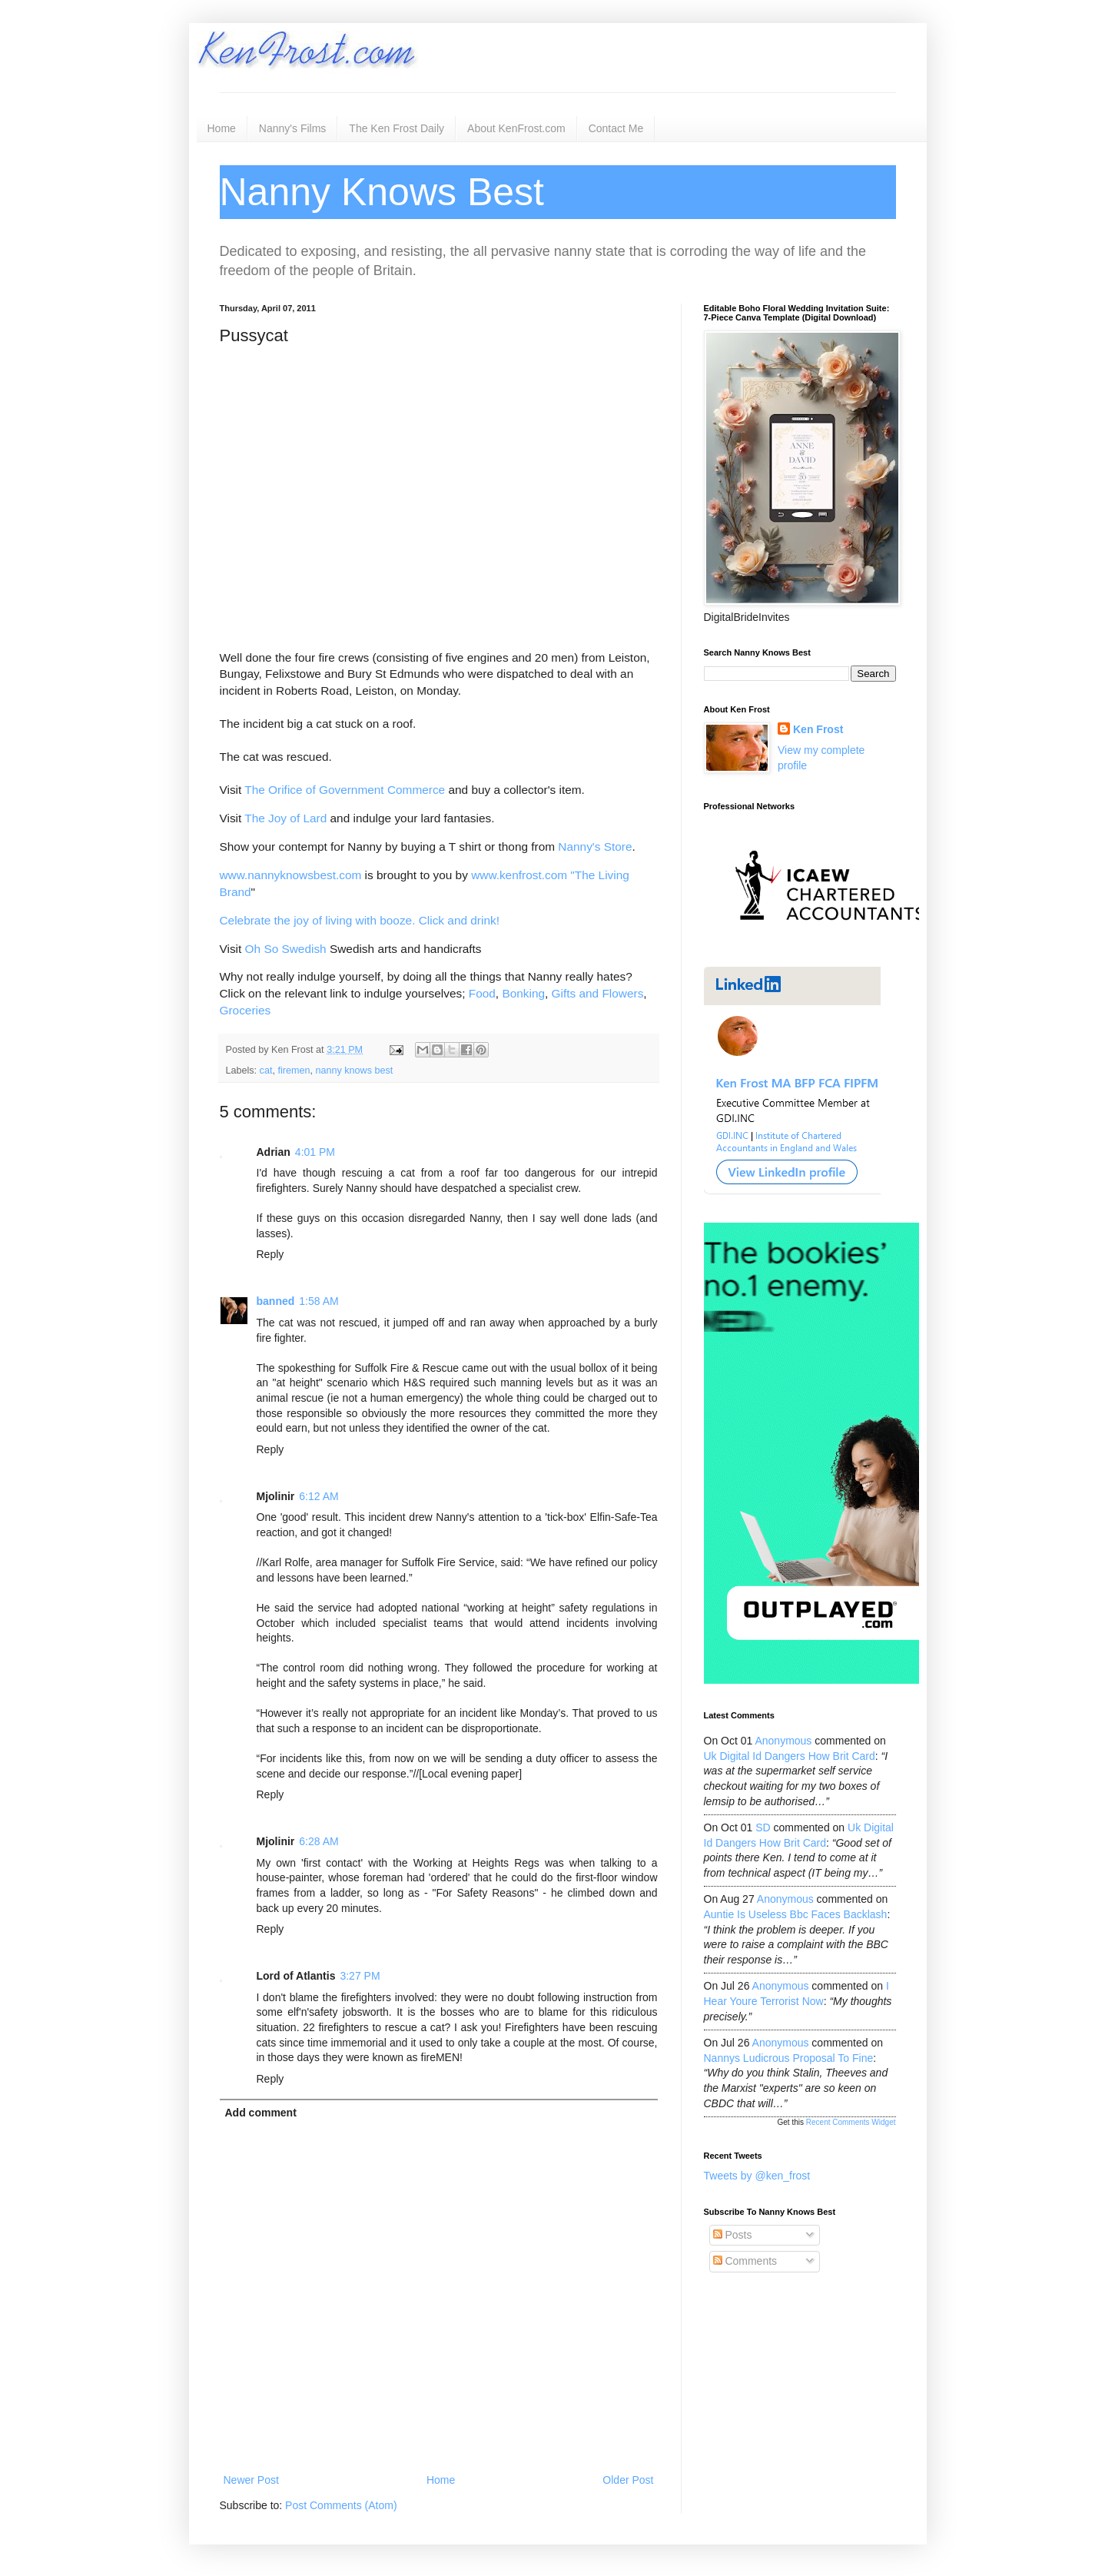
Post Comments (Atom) (341, 2505)
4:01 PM (315, 1152)
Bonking (523, 993)
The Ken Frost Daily (396, 128)
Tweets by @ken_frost (757, 2175)
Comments (745, 2261)
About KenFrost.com (516, 128)
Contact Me (616, 128)
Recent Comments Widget (851, 2122)
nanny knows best (354, 1070)
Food (482, 993)
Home (221, 128)
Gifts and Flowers (598, 993)
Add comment (261, 2112)
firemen (293, 1070)
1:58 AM (318, 1301)
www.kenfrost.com (519, 874)
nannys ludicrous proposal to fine (789, 2058)
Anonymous (783, 1740)
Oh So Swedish (286, 948)
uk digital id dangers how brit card (789, 1756)
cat (266, 1070)
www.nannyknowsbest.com (291, 874)
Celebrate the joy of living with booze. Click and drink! (359, 920)
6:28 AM (318, 1841)
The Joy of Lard (285, 818)
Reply (270, 1254)
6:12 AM (318, 1496)
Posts (732, 2235)
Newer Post (251, 2480)
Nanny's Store (595, 846)
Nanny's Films (292, 128)
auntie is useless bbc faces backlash (796, 1914)
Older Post (627, 2480)
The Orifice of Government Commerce (344, 789)
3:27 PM (360, 1976)
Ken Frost (818, 729)
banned (276, 1301)
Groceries (245, 1010)
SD (762, 1827)
